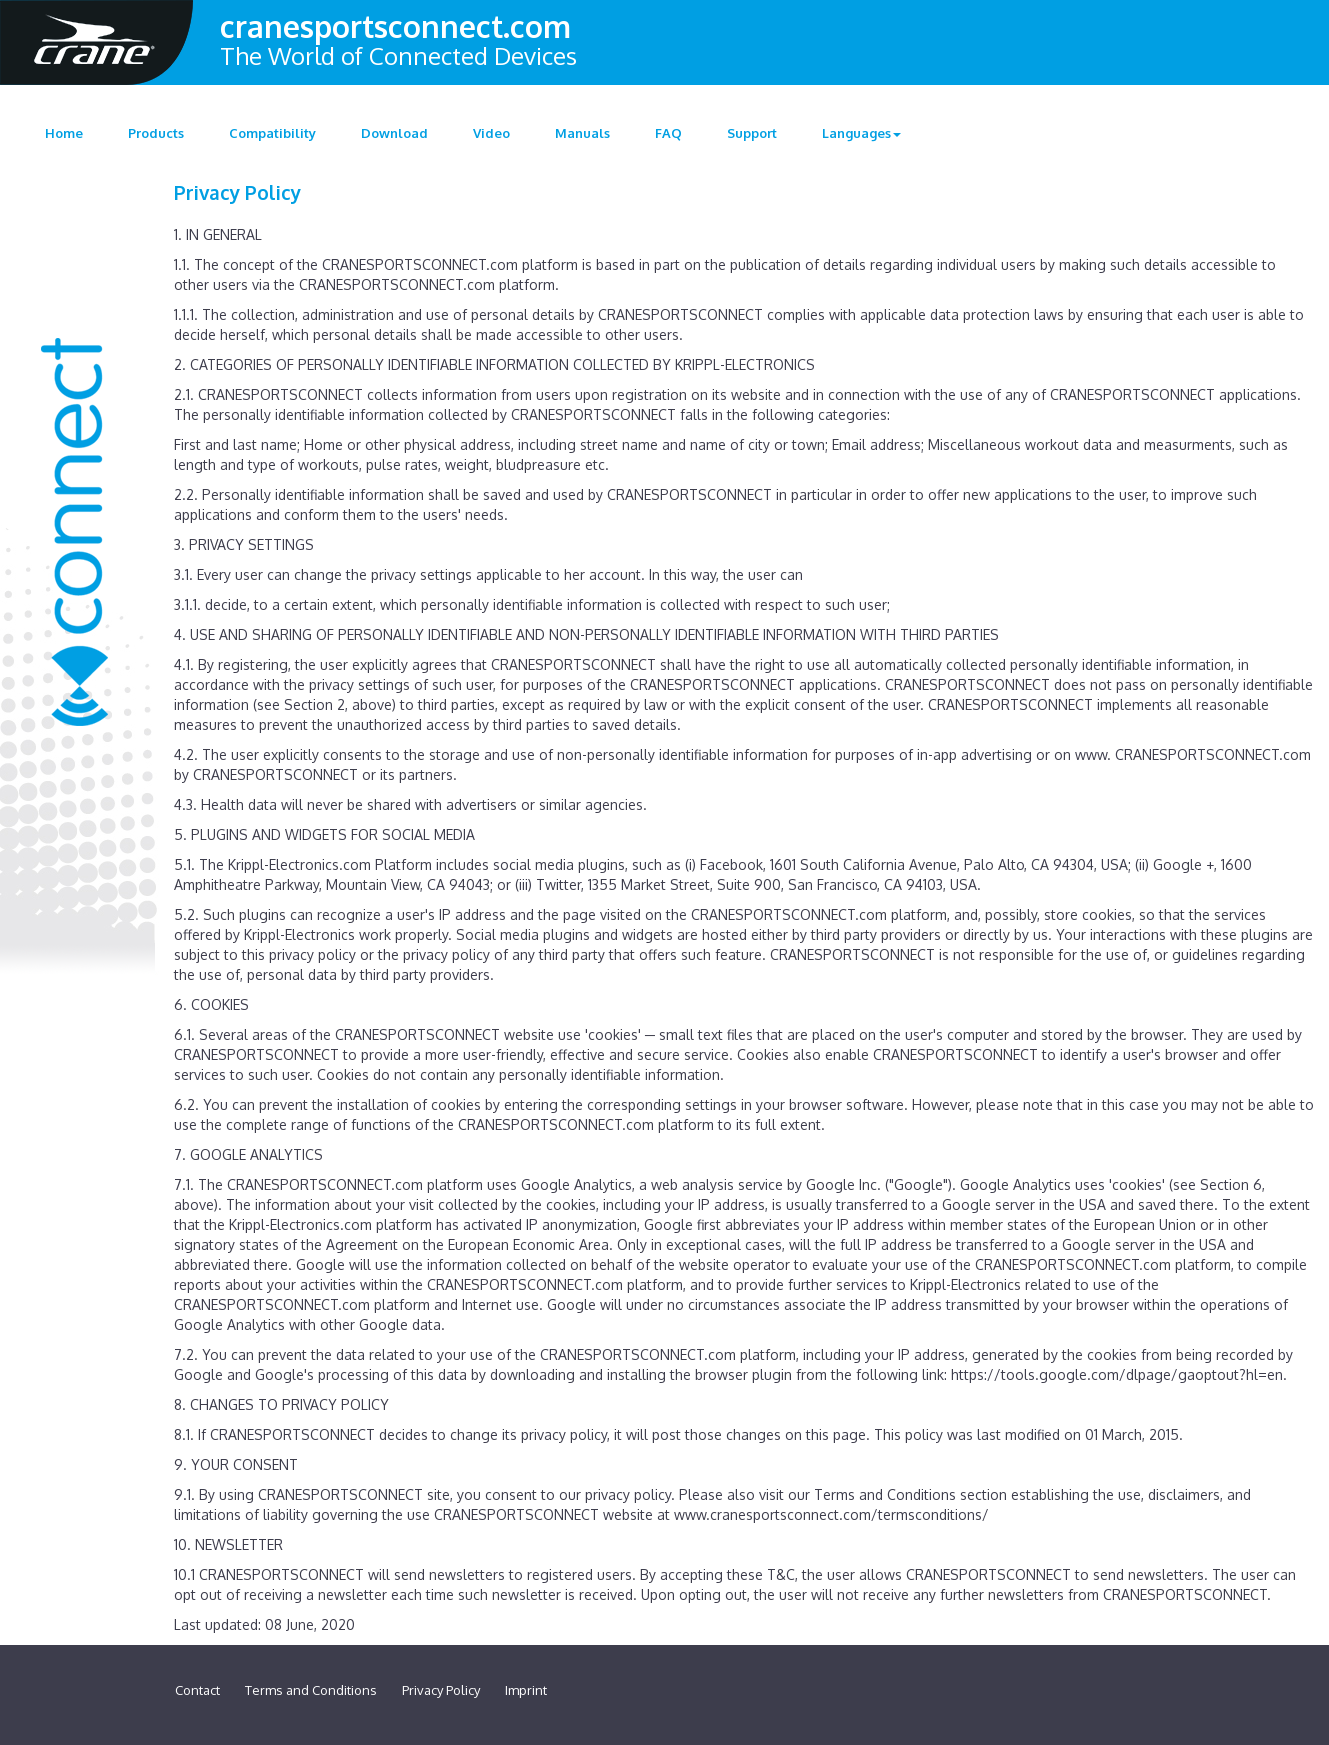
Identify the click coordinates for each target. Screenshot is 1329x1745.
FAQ (668, 133)
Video (491, 133)
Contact (197, 1690)
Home (64, 133)
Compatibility (272, 133)
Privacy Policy (441, 1690)
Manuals (582, 133)
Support (752, 133)
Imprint (526, 1690)
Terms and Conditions (311, 1690)
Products (156, 133)
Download (394, 133)
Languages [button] (861, 133)
